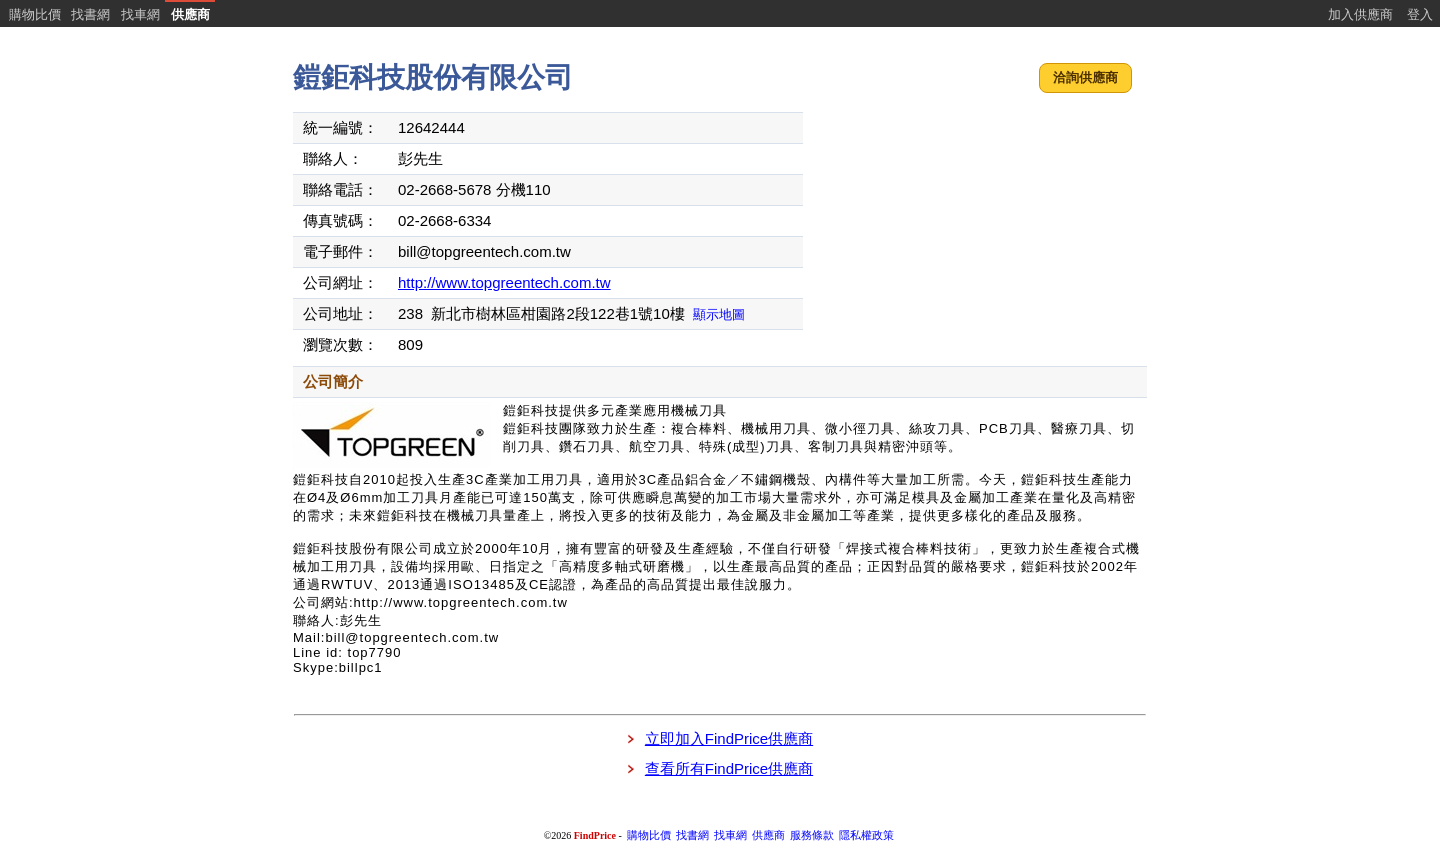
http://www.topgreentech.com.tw (504, 282)
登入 (1420, 14)
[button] (1085, 78)
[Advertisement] (977, 235)
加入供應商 (1360, 14)
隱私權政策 (866, 835)
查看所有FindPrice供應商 (729, 768)
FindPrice (595, 835)
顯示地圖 (719, 314)
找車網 (140, 14)
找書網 (90, 14)
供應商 (190, 14)
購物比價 (35, 14)
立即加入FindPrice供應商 (729, 738)
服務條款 (812, 835)
